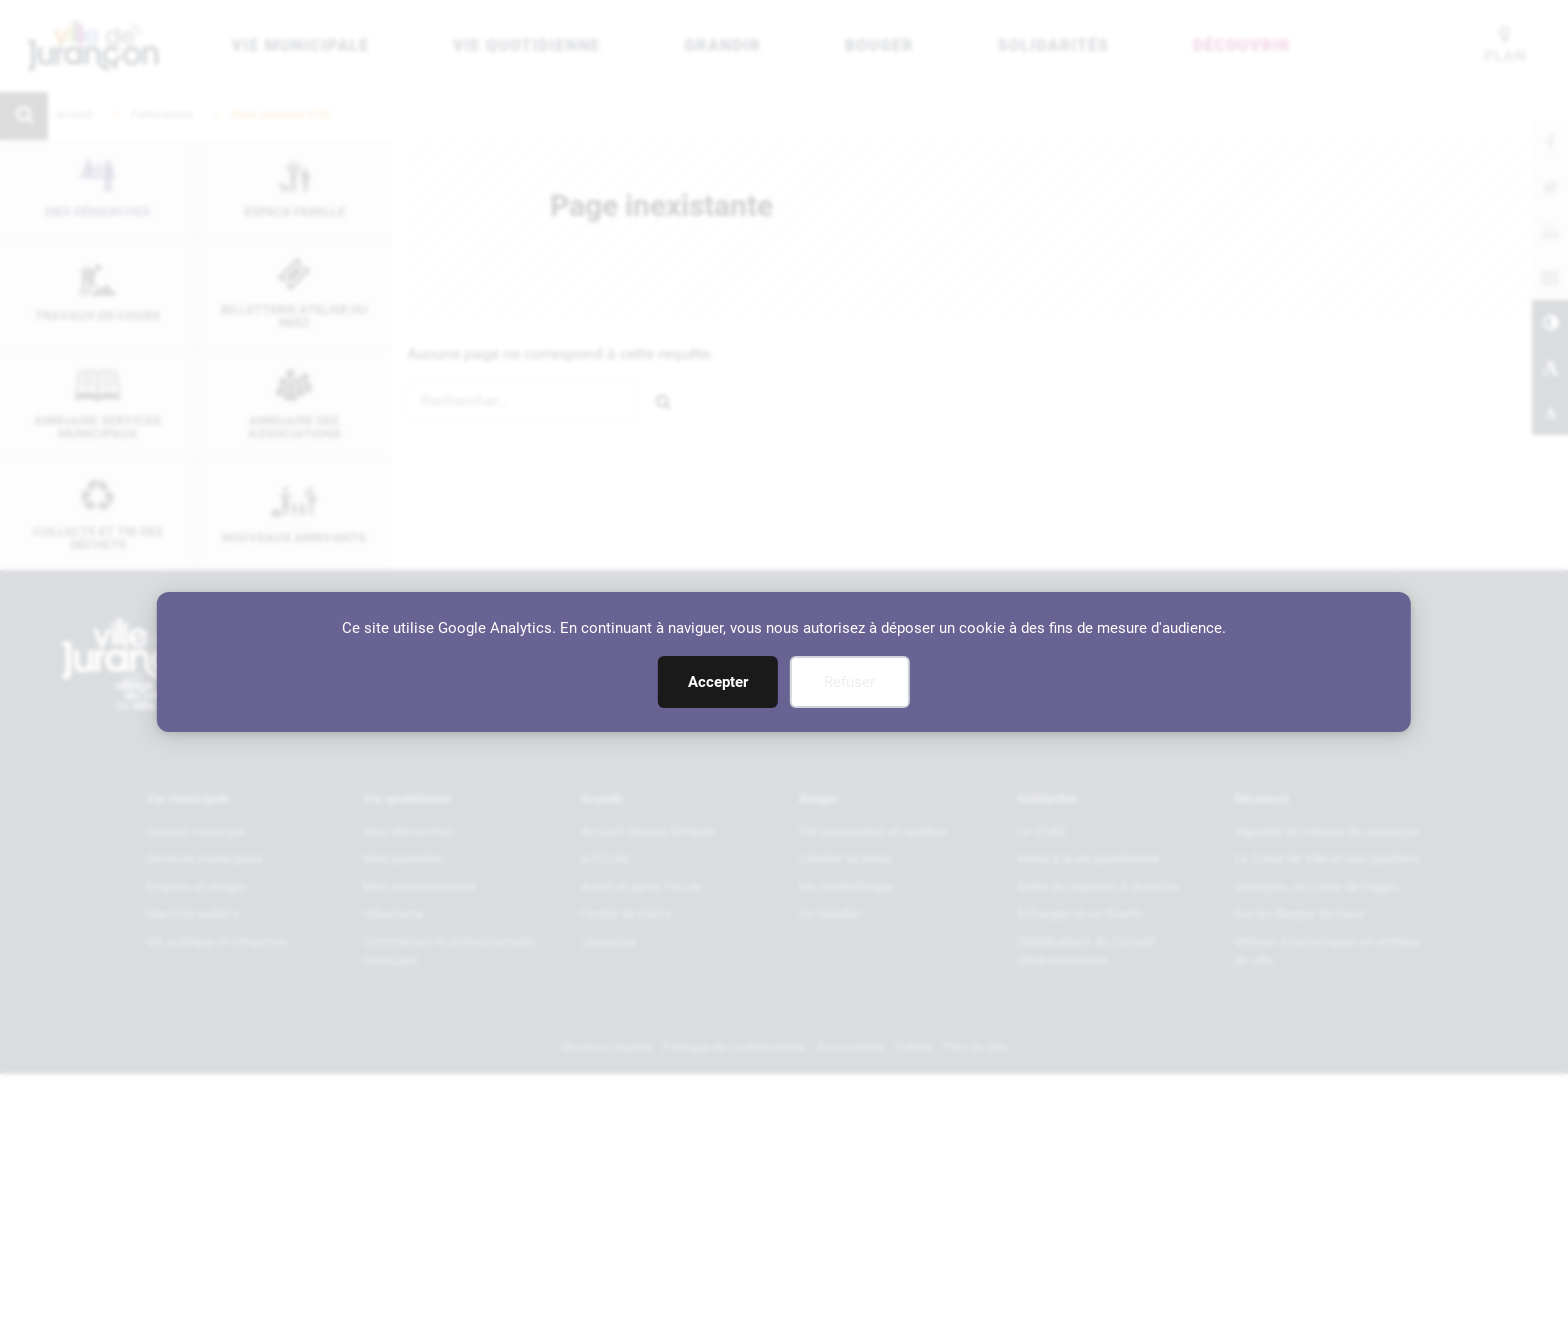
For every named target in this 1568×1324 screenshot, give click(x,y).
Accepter (718, 682)
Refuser (849, 682)
